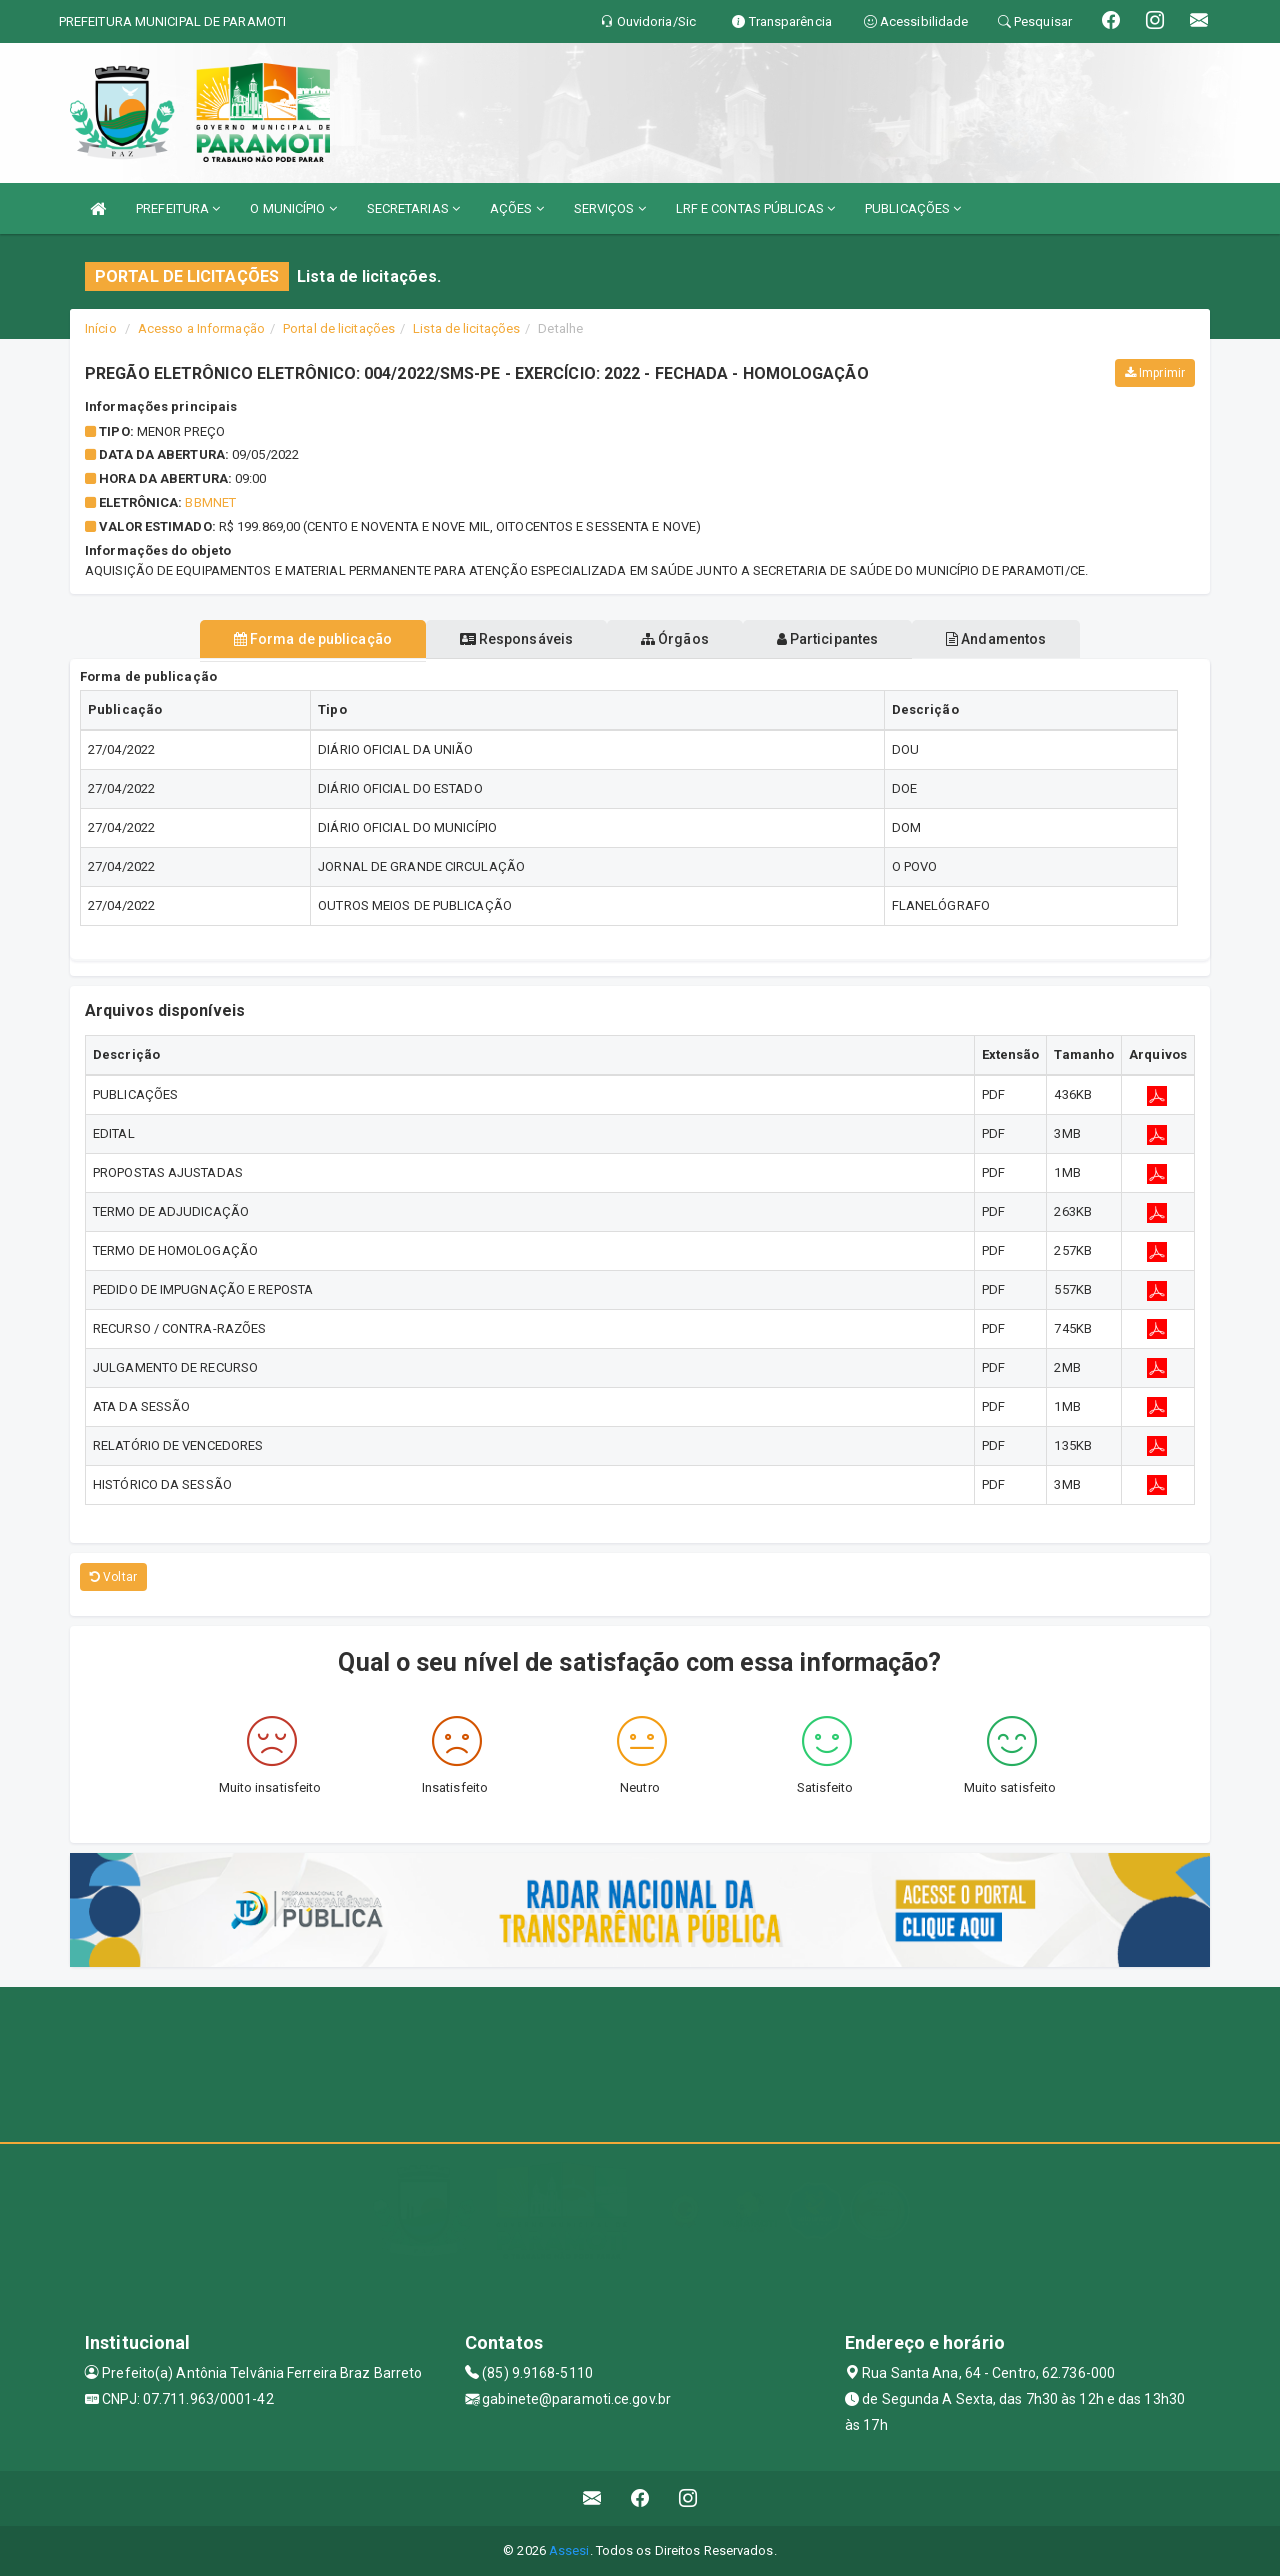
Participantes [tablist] (844, 639)
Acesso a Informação (201, 328)
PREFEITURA (178, 208)
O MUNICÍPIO (293, 208)
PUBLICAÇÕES (913, 208)
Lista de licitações (466, 328)
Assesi (569, 2550)
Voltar (113, 1577)
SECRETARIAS (413, 208)
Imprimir (1155, 373)
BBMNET (210, 502)
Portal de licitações (339, 328)
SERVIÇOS (610, 208)
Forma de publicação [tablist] (280, 639)
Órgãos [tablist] (675, 639)
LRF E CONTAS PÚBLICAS (755, 208)
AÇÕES (517, 208)
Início (101, 328)
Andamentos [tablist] (1028, 639)
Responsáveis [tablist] (500, 639)
